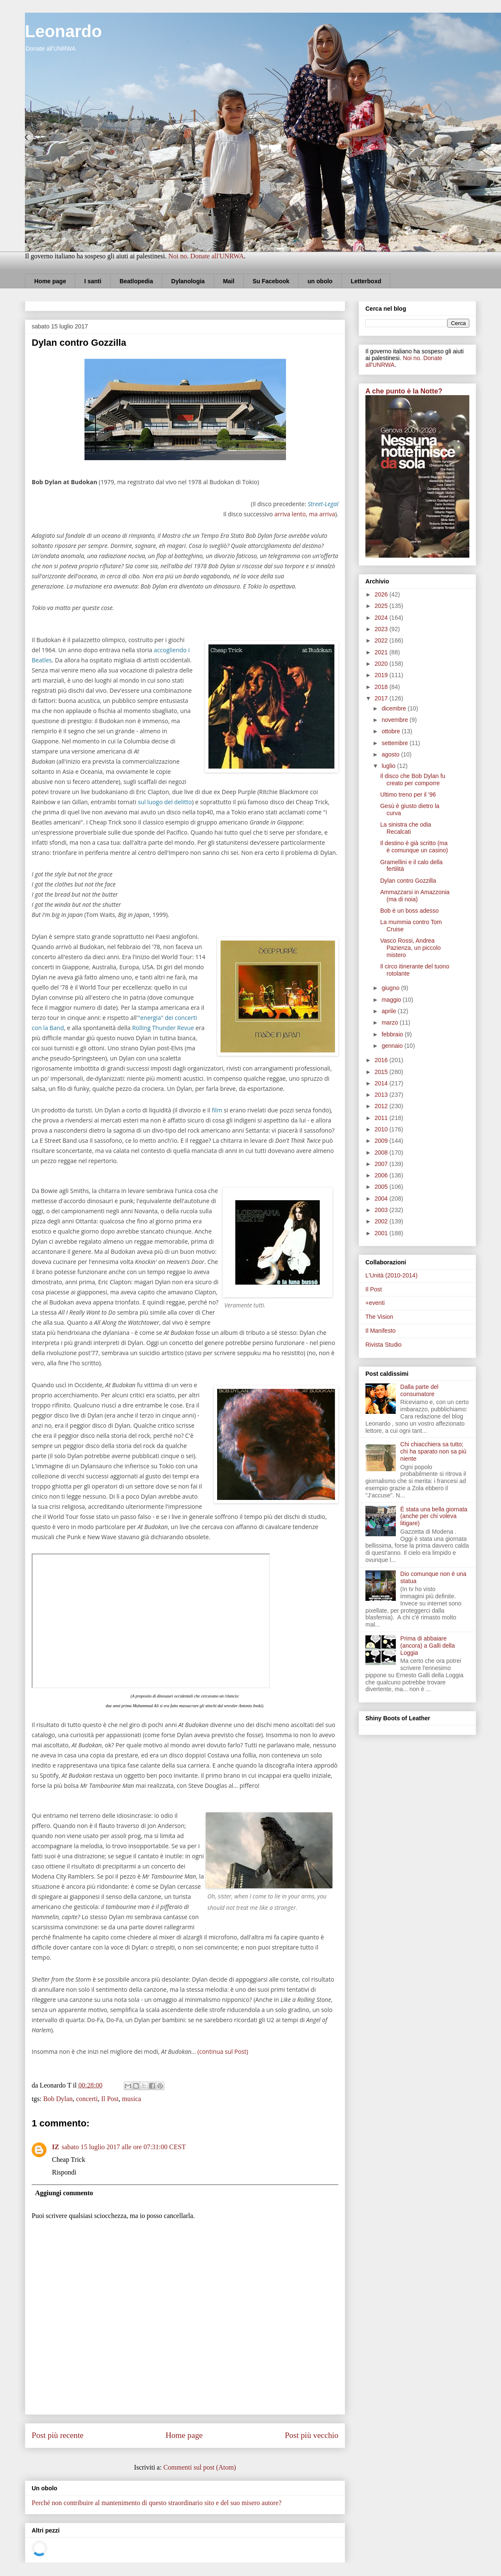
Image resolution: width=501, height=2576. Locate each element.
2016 (382, 1060)
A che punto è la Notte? (403, 391)
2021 (382, 652)
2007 (382, 1164)
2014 (382, 1083)
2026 (382, 594)
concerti (87, 2098)
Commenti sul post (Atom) (199, 2467)
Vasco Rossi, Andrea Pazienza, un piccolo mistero (410, 947)
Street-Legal (323, 504)
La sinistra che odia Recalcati (405, 828)
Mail (228, 281)
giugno (391, 987)
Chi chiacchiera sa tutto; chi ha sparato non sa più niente (433, 1451)
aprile (389, 1011)
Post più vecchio (311, 2435)
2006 (382, 1175)
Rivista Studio (383, 1344)
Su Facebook (271, 281)
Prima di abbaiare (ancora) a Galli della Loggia (427, 1645)
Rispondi (64, 2172)
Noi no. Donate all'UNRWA (206, 256)
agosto (391, 754)
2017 (382, 698)
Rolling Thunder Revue (163, 1028)
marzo (390, 1022)
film (217, 1110)
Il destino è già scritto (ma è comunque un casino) (414, 847)
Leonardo (63, 31)
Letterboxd (366, 281)
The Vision (379, 1316)
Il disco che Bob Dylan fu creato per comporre (412, 779)
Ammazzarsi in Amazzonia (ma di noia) (414, 896)
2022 (382, 640)
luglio (389, 765)
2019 (382, 675)
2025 (382, 605)
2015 (382, 1071)
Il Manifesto (380, 1330)
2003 (382, 1210)
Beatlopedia (136, 281)
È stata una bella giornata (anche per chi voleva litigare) (434, 1516)
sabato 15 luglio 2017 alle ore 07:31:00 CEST (124, 2146)
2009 (382, 1140)
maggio (392, 999)
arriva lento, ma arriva (304, 514)
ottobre (391, 731)
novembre (395, 719)
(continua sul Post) (222, 2051)
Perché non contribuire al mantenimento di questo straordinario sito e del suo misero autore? (156, 2502)
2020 (382, 663)
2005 (382, 1186)
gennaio (392, 1045)
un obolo (320, 281)
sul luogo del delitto (165, 802)
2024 (382, 617)
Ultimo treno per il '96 (408, 794)
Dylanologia (187, 281)
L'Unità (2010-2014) (391, 1275)
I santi (92, 281)
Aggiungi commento (64, 2192)
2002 (382, 1221)
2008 (382, 1152)
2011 (382, 1117)
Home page (50, 281)
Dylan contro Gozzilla (408, 880)
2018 (382, 686)
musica (131, 2098)
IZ (55, 2146)
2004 (382, 1198)
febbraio (392, 1034)
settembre (395, 743)
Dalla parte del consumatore (419, 1390)
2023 (382, 629)
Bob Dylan (58, 2098)
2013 (382, 1094)
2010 (382, 1129)
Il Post (109, 2098)
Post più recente (58, 2435)
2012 (382, 1106)
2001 (382, 1233)
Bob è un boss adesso (409, 910)
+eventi (375, 1302)
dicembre (394, 708)
